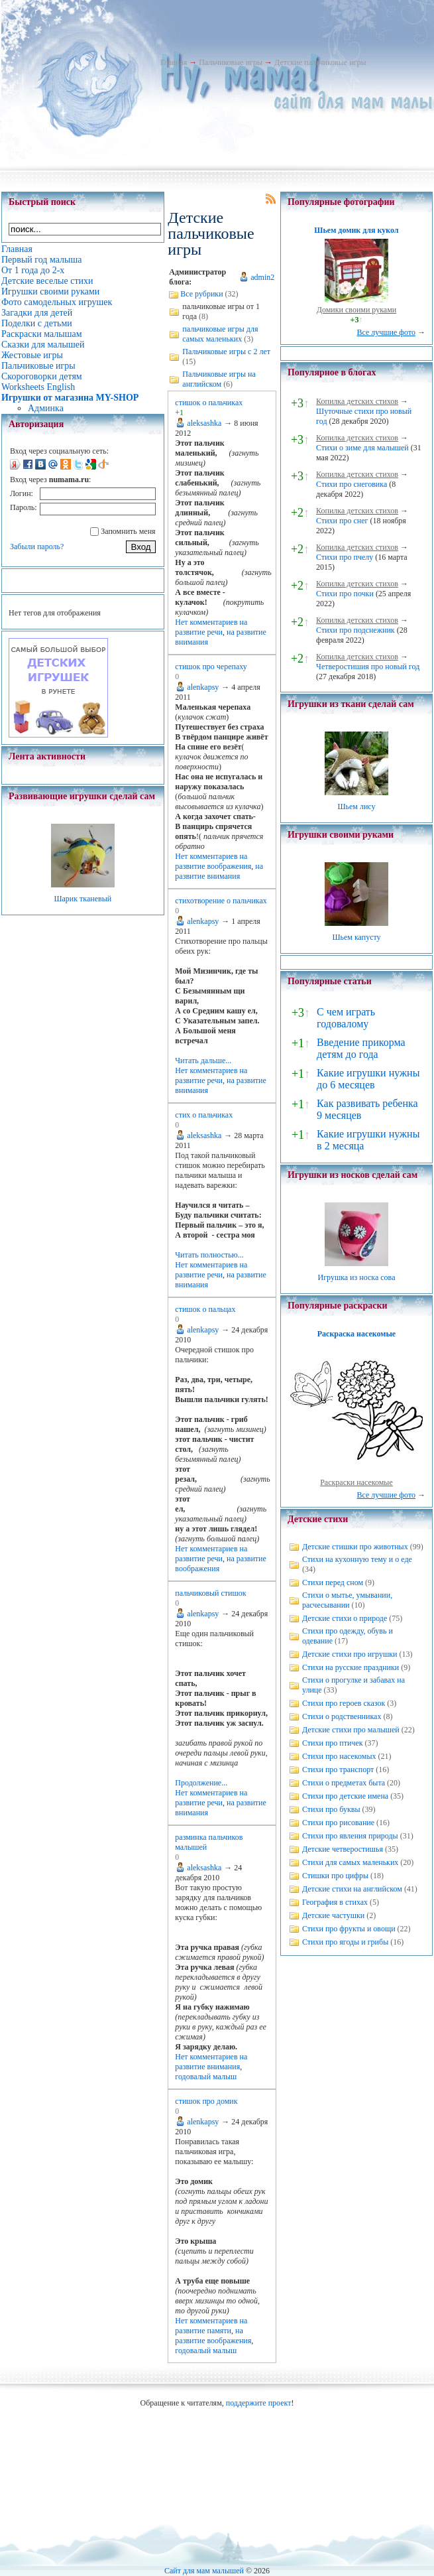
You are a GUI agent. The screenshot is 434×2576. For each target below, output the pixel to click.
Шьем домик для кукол (356, 230)
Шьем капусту (356, 937)
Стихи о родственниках (341, 1716)
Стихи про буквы (331, 1809)
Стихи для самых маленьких (350, 1862)
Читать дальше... (203, 1060)
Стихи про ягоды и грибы (345, 1942)
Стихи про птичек (332, 1743)
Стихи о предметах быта (343, 1782)
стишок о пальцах (205, 1309)
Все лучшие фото (385, 332)
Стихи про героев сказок (343, 1703)
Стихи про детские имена (345, 1796)
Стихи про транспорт (338, 1769)
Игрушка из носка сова (356, 1277)
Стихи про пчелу (344, 557)
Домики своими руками (356, 309)
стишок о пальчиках (209, 402)
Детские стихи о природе (344, 1618)
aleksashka (204, 423)
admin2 (262, 277)
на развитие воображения (213, 861)
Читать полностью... (209, 1254)
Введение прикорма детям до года (361, 1048)
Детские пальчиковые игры (320, 62)
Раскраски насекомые (356, 1482)
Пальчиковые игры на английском (219, 379)
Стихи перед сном (332, 1582)
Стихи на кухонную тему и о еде (357, 1559)
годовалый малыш (206, 2076)
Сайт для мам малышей (204, 2570)
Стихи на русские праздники (350, 1667)
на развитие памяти (211, 2325)
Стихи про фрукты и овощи (349, 1928)
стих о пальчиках (204, 1115)
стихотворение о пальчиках (221, 900)
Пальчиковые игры (230, 62)
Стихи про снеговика (351, 484)
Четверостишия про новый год (367, 666)
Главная (173, 62)
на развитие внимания (219, 871)
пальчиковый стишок (210, 1593)
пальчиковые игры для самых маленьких (220, 334)
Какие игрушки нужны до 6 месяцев (368, 1078)
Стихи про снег (342, 520)
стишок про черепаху (210, 666)
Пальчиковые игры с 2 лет (226, 351)
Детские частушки (333, 1915)
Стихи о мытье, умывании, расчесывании (347, 1600)
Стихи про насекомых (339, 1756)
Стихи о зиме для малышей (362, 447)
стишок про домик (206, 2101)
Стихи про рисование (338, 1822)
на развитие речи (211, 627)
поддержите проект (259, 2403)
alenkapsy (203, 687)
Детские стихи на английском (352, 1889)
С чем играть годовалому (346, 1017)
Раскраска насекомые (356, 1333)
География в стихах (335, 1902)
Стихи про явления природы (350, 1835)
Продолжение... (201, 1782)
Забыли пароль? (37, 546)
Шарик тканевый (82, 898)
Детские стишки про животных (355, 1546)
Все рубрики (201, 293)
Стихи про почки (345, 593)
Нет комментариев (206, 622)
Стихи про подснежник (355, 630)
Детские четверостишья (342, 1849)
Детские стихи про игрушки (349, 1654)
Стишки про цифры (335, 1875)
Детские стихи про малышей (351, 1729)
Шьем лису (356, 806)
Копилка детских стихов (357, 401)
